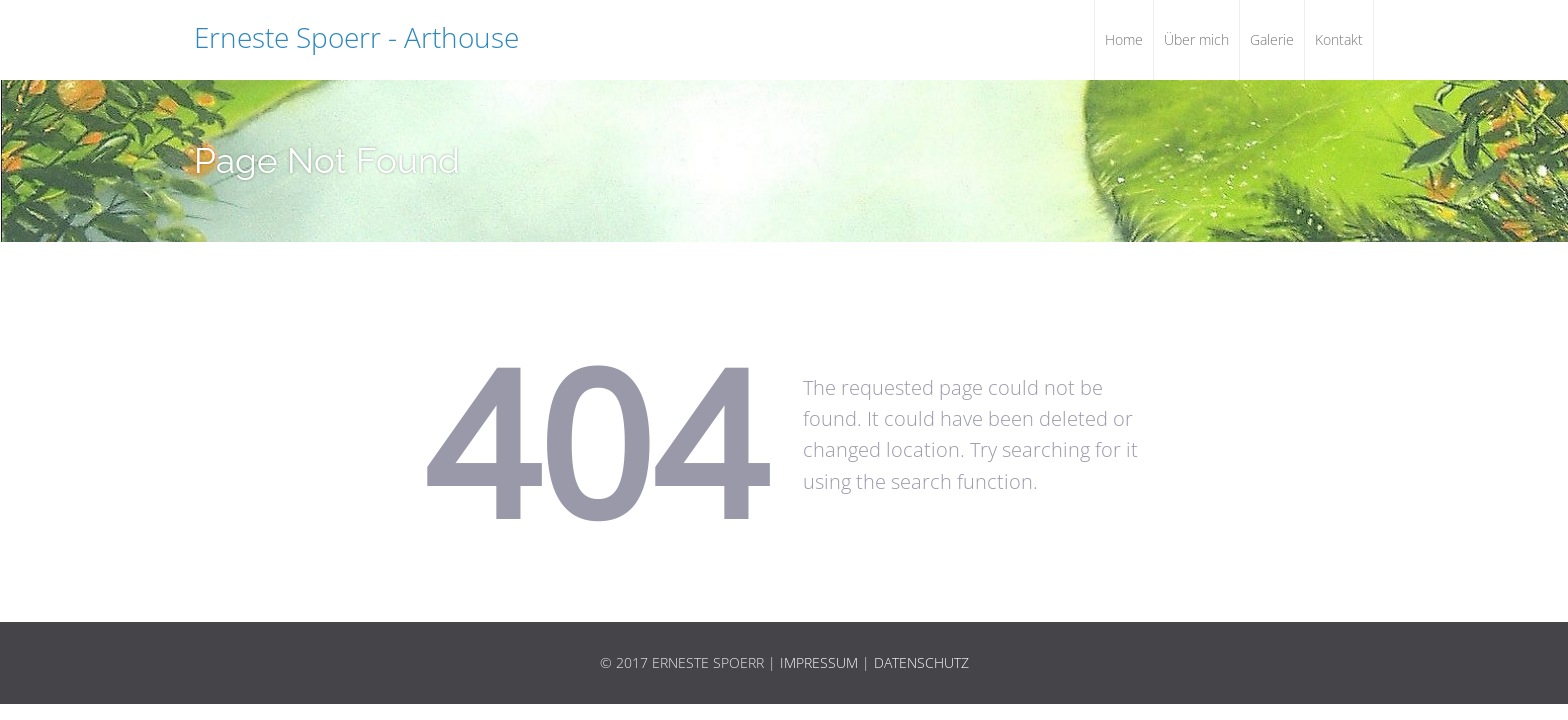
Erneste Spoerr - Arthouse (356, 37)
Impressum (819, 662)
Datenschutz (921, 662)
